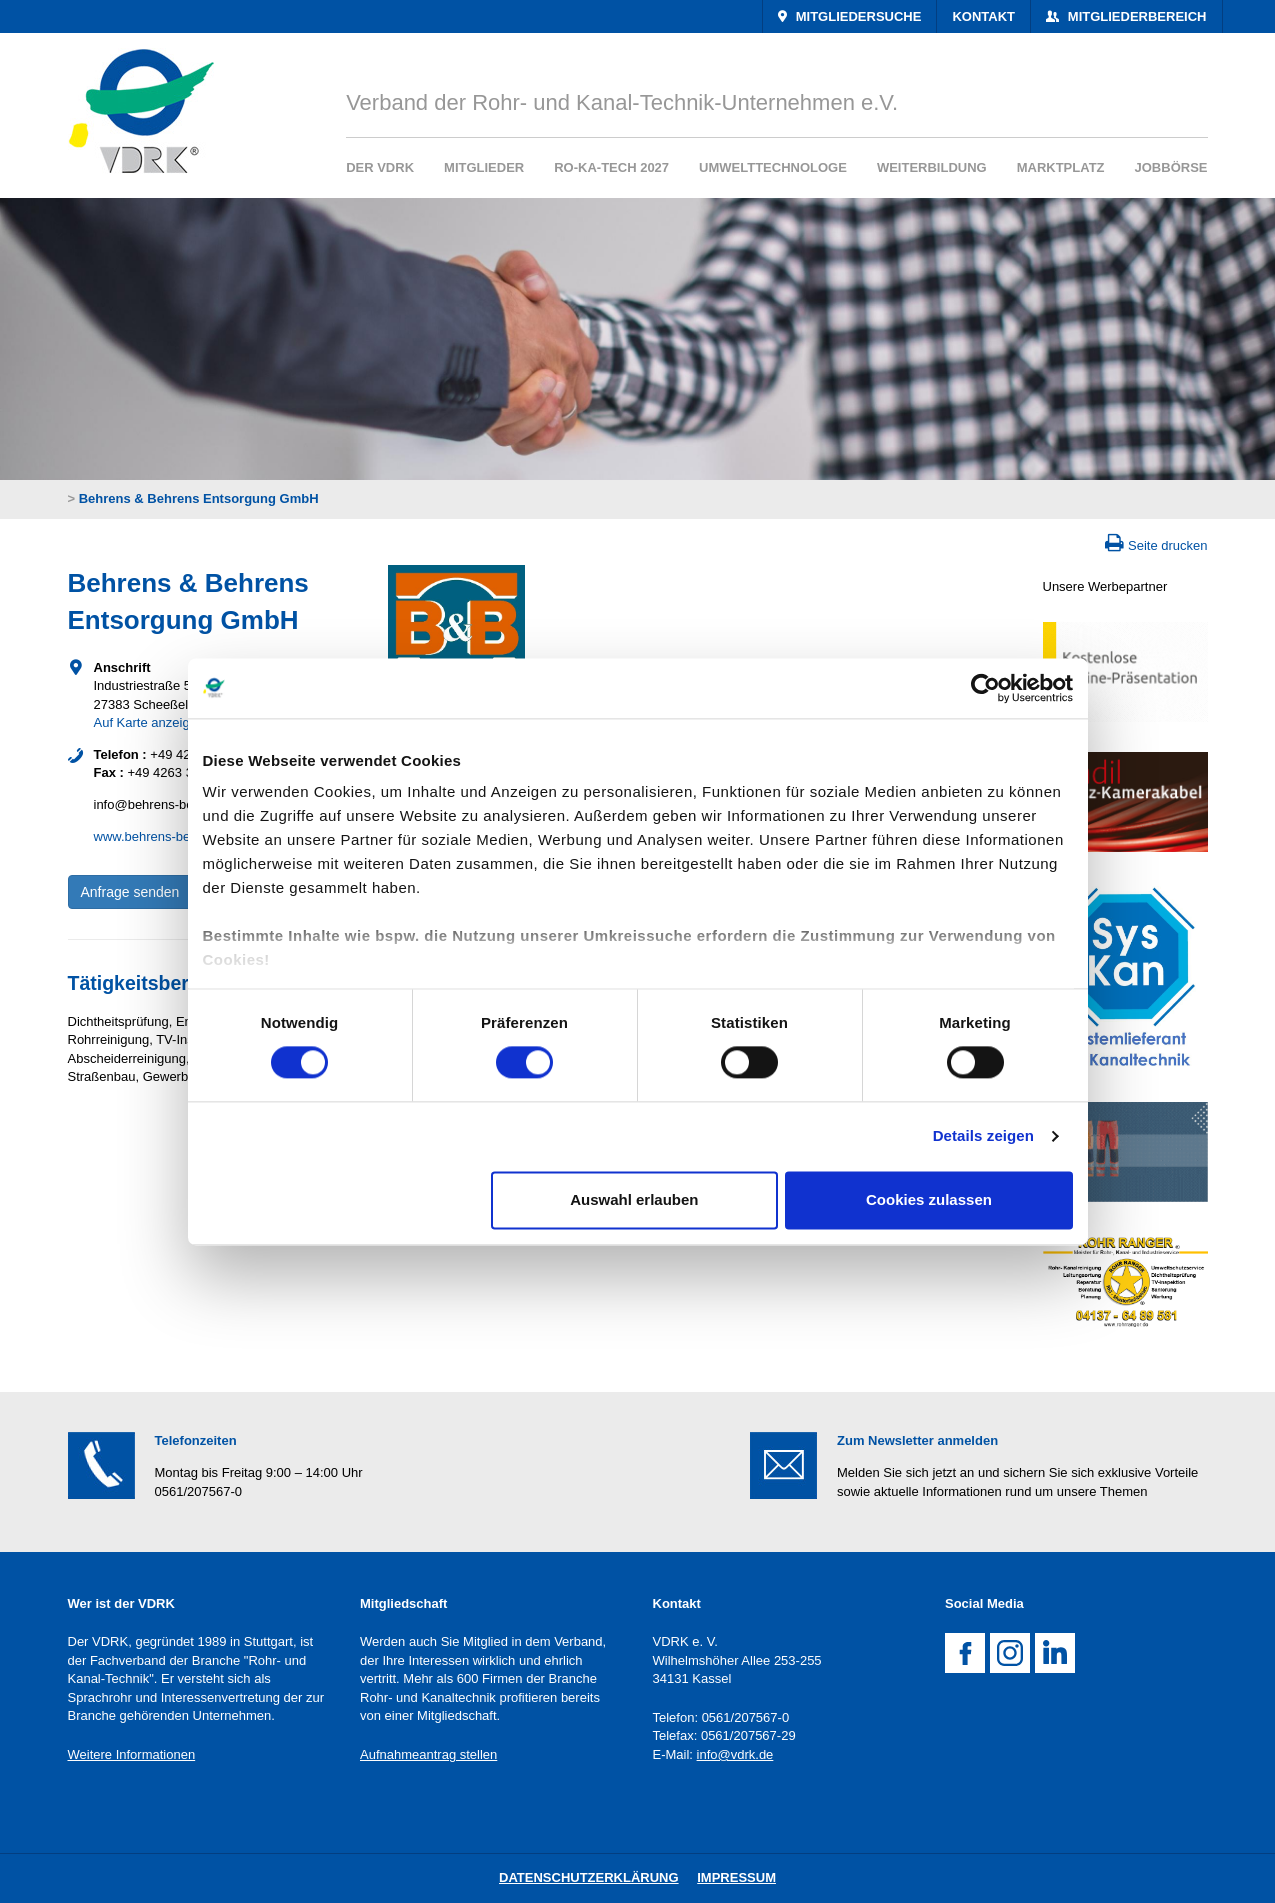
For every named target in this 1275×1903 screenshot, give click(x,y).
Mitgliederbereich (1135, 16)
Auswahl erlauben (634, 1199)
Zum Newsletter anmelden (917, 1440)
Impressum (736, 1877)
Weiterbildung (932, 167)
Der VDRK (380, 167)
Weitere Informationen (132, 1754)
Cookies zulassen (929, 1199)
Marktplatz (1061, 167)
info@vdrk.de (735, 1754)
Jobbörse (1171, 167)
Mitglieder (484, 167)
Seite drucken (1168, 545)
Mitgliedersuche (856, 16)
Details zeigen (983, 1136)
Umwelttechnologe (773, 167)
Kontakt (983, 16)
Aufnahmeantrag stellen (428, 1754)
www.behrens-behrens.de (167, 836)
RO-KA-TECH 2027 (611, 167)
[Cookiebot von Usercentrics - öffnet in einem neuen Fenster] (985, 688)
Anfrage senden (130, 892)
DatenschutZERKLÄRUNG (589, 1877)
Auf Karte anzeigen (149, 722)
